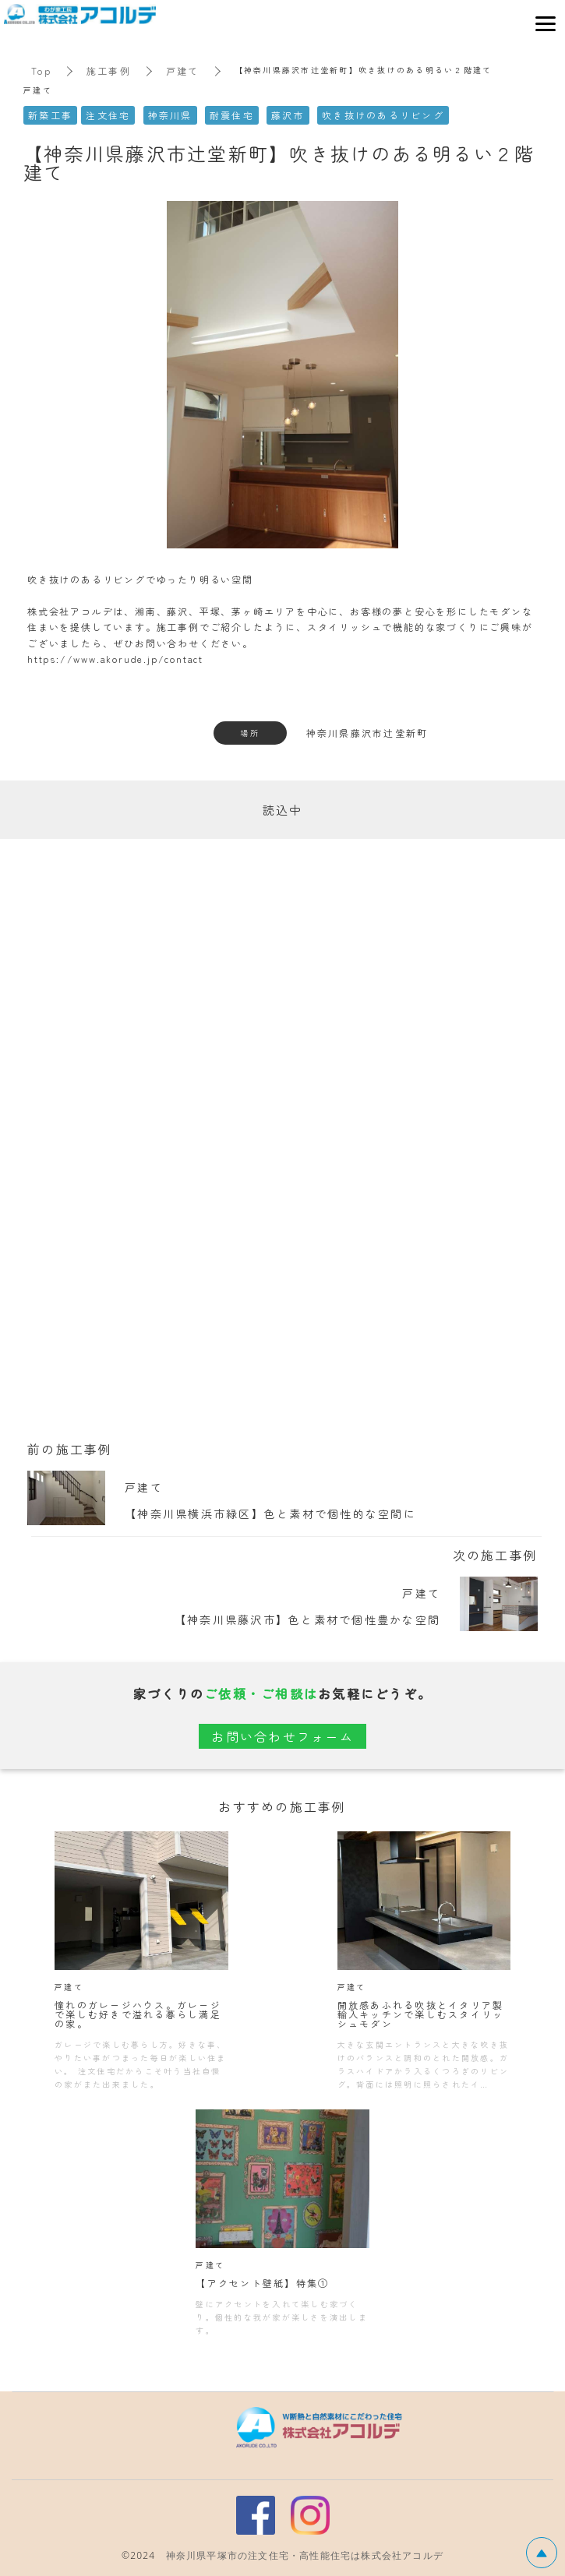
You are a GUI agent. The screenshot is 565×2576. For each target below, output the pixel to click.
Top (41, 70)
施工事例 (109, 70)
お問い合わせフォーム (282, 1736)
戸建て (183, 70)
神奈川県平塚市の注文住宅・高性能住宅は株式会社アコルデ (304, 2555)
